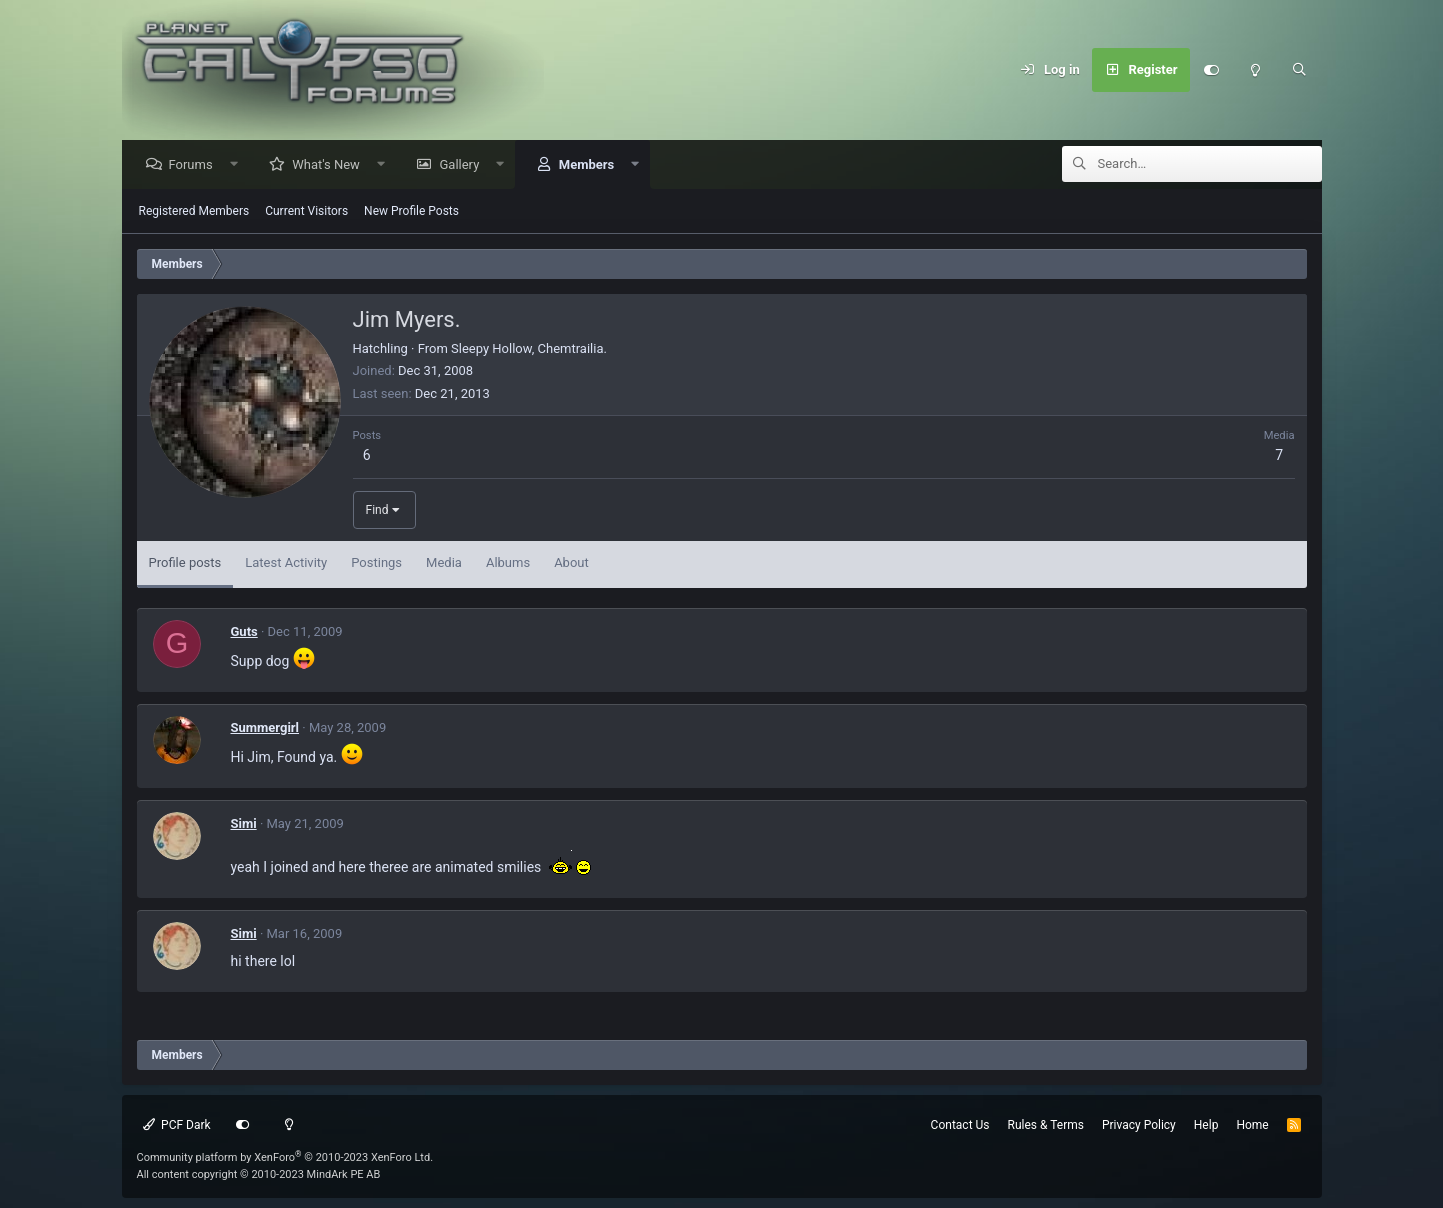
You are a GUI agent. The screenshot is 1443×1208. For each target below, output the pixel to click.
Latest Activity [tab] (286, 563)
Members (591, 165)
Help (1206, 1125)
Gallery (464, 165)
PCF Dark (177, 1125)
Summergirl (265, 728)
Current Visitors (306, 212)
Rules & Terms (1046, 1125)
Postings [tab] (376, 563)
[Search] (1300, 70)
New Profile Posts (411, 212)
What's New (331, 165)
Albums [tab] (508, 563)
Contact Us (960, 1125)
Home (1252, 1125)
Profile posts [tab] (185, 563)
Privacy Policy (1139, 1125)
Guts (244, 632)
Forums (196, 165)
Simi (244, 824)
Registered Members (194, 212)
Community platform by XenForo (285, 1157)
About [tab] (571, 563)
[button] (238, 165)
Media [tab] (444, 563)
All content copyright (259, 1174)
